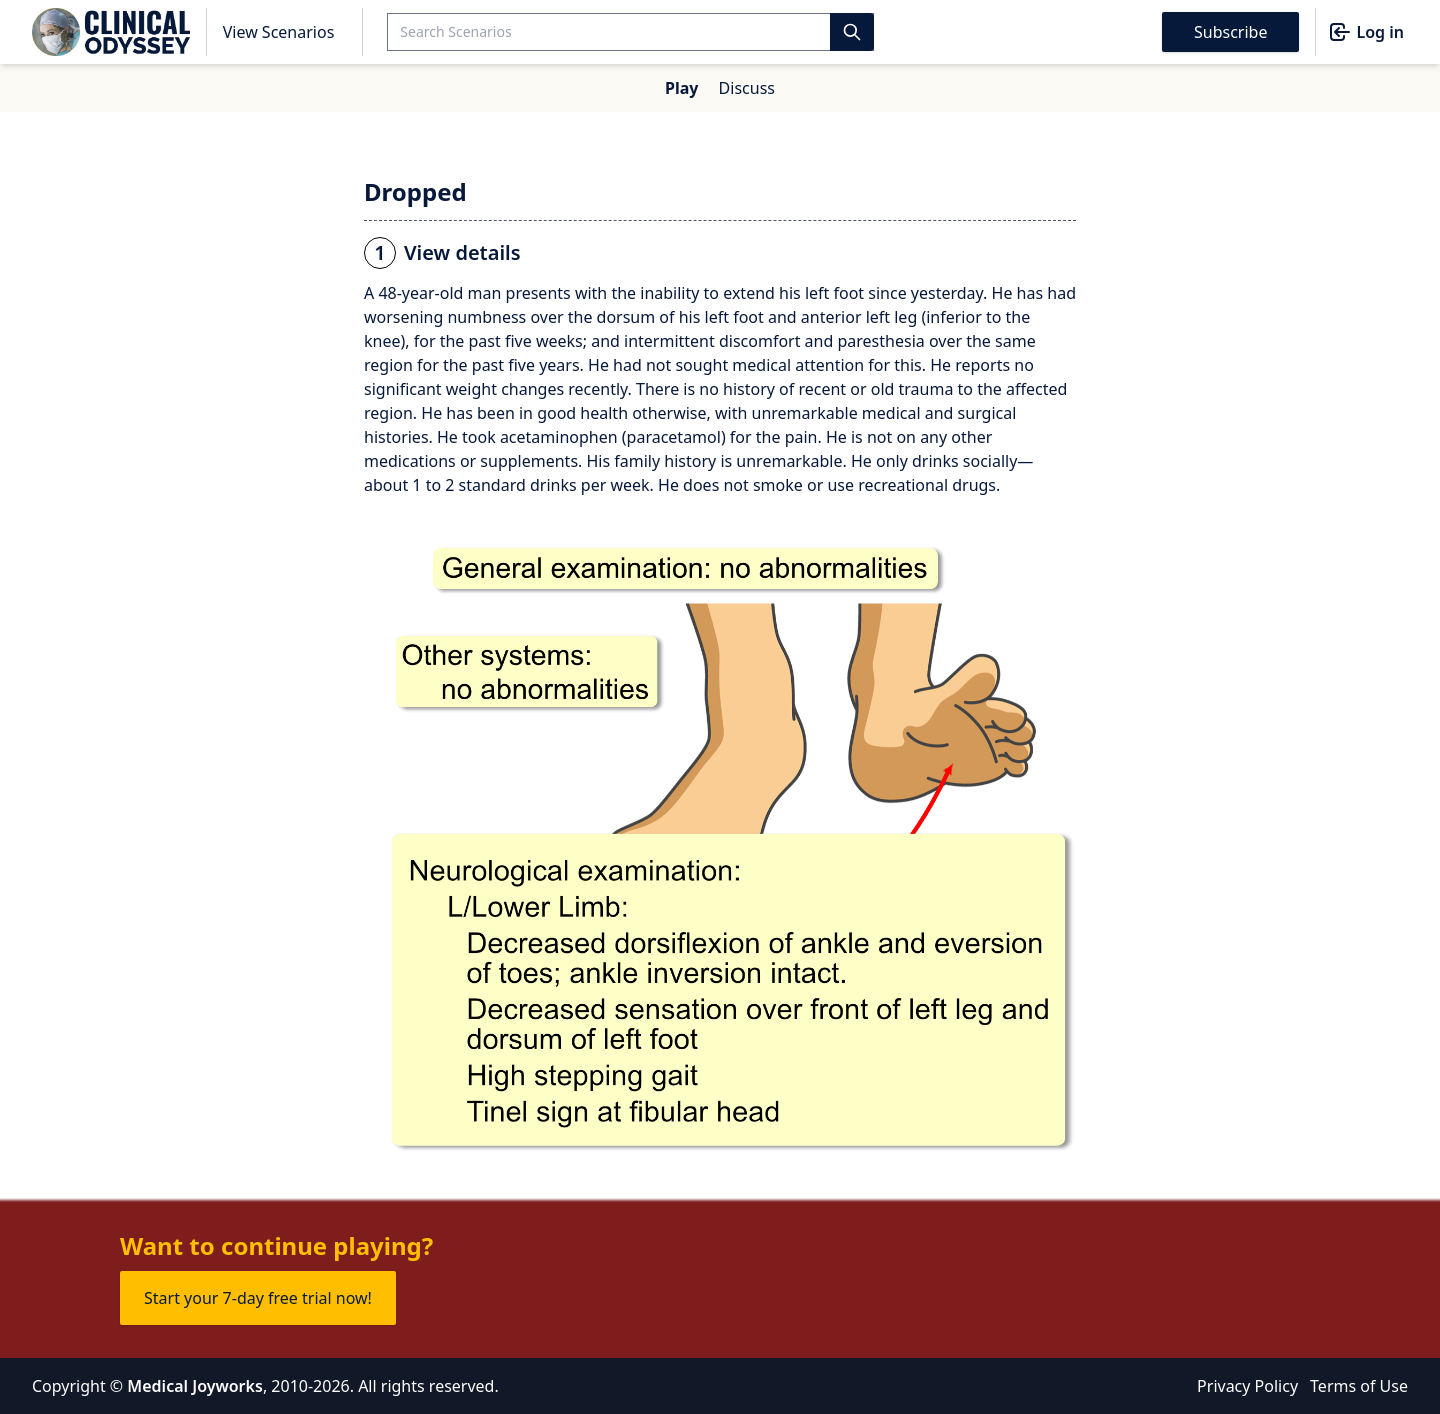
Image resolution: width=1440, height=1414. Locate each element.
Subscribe (1230, 32)
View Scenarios (279, 32)
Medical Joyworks (195, 1386)
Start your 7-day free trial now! (258, 1298)
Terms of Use (1359, 1386)
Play (681, 88)
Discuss (747, 88)
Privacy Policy (1247, 1386)
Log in (1366, 32)
